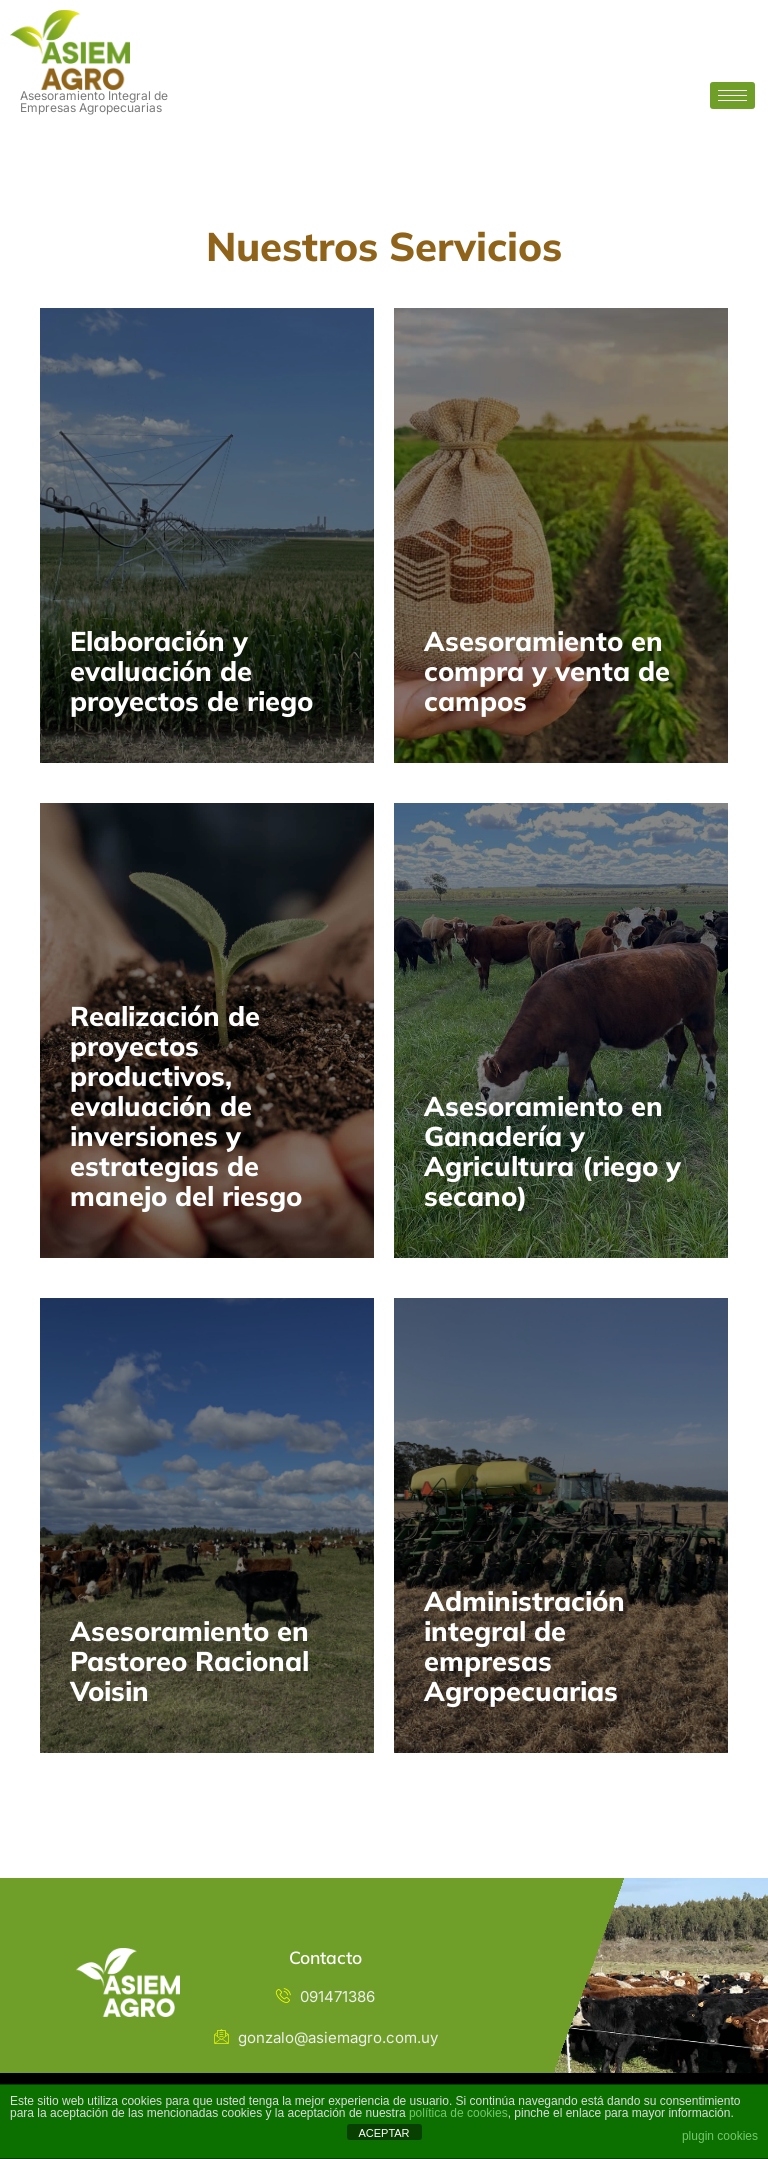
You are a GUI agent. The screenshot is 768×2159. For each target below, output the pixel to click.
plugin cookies (720, 2136)
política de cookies (458, 2113)
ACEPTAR (383, 2133)
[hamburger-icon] (732, 95)
